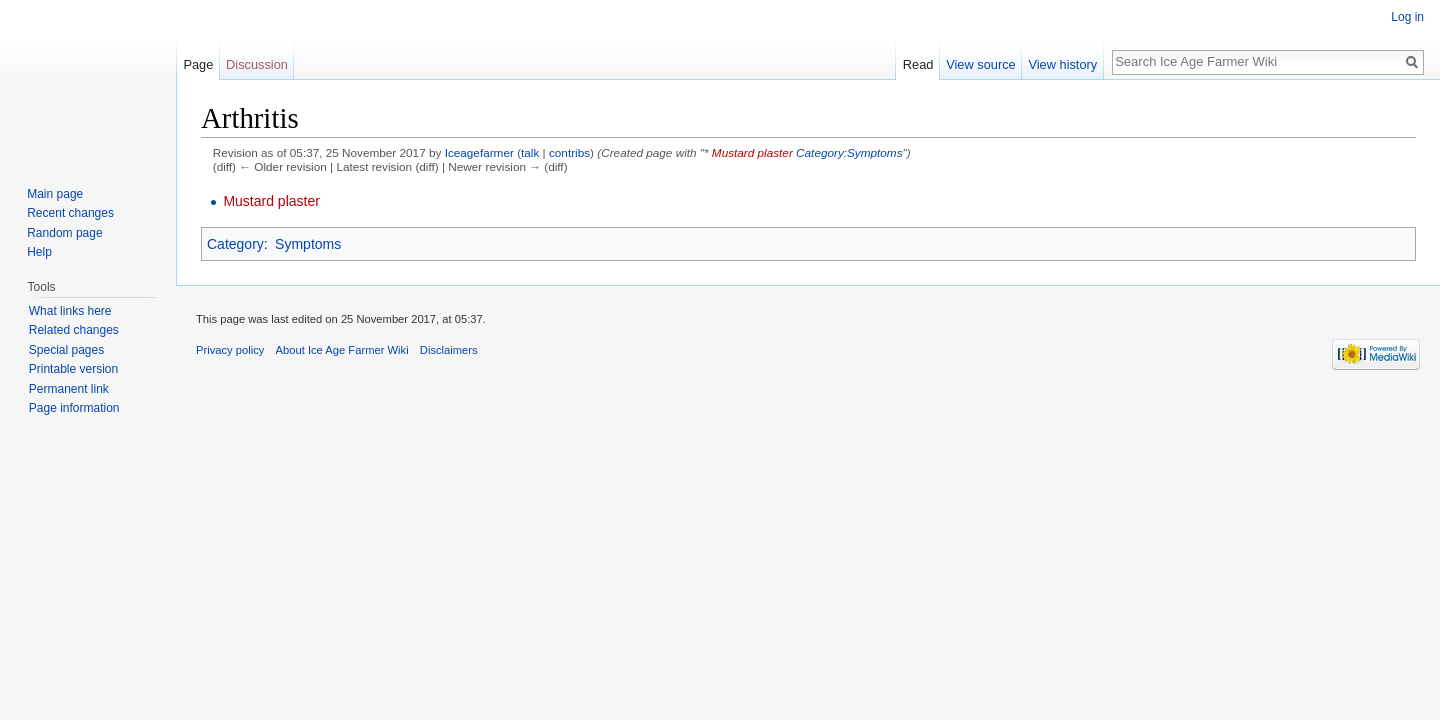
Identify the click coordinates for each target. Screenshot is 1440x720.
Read (918, 64)
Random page (64, 233)
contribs (569, 152)
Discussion (257, 64)
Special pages (66, 350)
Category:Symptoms (849, 152)
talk (530, 152)
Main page (55, 194)
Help (39, 252)
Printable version (73, 369)
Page (198, 64)
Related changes (74, 330)
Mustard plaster (752, 152)
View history (1062, 64)
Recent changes (70, 213)
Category (235, 244)
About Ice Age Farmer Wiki (342, 350)
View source (980, 64)
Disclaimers (449, 350)
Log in (1407, 17)
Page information (74, 408)
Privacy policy (230, 350)
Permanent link (69, 389)
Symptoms (308, 244)
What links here (70, 311)
